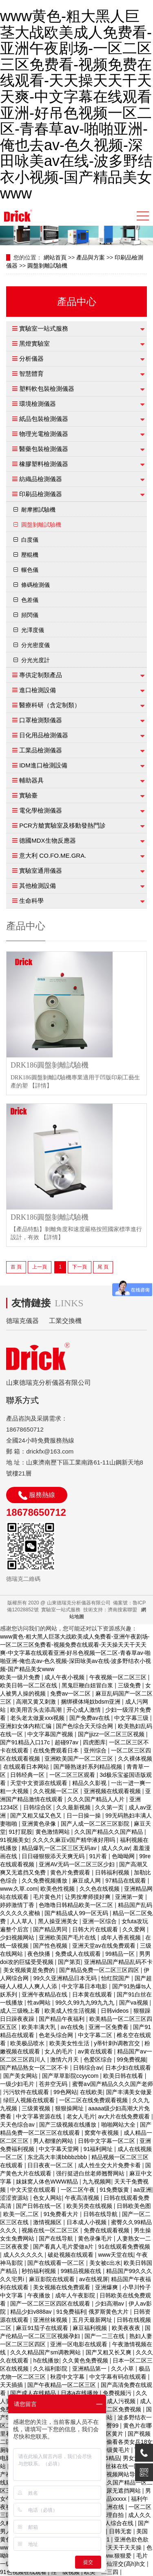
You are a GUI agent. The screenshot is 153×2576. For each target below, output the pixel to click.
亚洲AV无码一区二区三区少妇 (77, 1864)
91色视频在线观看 (24, 2572)
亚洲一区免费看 (109, 2027)
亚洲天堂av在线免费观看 (104, 1945)
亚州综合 (96, 1750)
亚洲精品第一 (90, 2368)
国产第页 (69, 1962)
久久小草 (123, 2368)
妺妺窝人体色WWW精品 (48, 2181)
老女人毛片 (81, 2116)
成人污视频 (122, 2401)
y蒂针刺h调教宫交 (118, 2043)
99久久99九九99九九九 (85, 2002)
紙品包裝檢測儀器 (43, 418)
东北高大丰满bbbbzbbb (57, 2157)
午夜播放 (39, 2295)
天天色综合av (18, 2124)
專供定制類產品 (40, 674)
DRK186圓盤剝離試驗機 (50, 1065)
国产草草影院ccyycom (71, 2076)
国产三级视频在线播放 (68, 2124)
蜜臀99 (110, 2425)
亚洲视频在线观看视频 (113, 1791)
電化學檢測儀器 (40, 810)
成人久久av (115, 1848)
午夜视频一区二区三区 (118, 1677)
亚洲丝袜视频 (51, 2320)
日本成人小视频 (87, 2222)
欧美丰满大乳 (40, 2027)
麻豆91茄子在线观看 (42, 2328)
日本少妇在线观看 (128, 2067)
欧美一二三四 (102, 2572)
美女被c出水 (105, 2263)
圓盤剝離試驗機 (47, 265)
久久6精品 (107, 2458)
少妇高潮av (110, 2303)
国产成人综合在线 (111, 2523)
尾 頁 (103, 1267)
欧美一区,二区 (22, 2214)
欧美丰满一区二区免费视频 (108, 2409)
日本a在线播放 (80, 2393)
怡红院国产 (116, 1978)
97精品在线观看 (126, 1880)
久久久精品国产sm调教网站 (46, 2352)
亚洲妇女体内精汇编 (26, 1726)
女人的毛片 (59, 2051)
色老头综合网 (57, 2035)
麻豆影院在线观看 (52, 2279)
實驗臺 (28, 795)
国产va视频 (134, 2002)
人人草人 (22, 1921)
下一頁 (79, 1267)
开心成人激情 (84, 1709)
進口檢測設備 (37, 689)
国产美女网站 (21, 2076)
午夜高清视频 (83, 2198)
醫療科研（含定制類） (49, 705)
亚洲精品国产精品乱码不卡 (118, 1962)
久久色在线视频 (100, 1888)
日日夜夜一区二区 (51, 2165)
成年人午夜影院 (76, 2295)
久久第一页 (110, 1807)
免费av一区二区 (71, 1693)
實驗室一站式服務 (43, 328)
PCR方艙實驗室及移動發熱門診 (62, 825)
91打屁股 (21, 1831)
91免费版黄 (115, 2189)
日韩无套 (121, 2531)
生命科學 (31, 900)
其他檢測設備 (37, 885)
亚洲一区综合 (100, 1921)
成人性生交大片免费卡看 (110, 2165)
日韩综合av (87, 2067)
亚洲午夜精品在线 (45, 1994)
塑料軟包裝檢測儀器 (46, 388)
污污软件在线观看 (27, 2092)
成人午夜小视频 (65, 1677)
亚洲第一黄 (130, 1897)
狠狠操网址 (70, 2108)
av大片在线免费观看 (124, 2116)
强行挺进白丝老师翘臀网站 (91, 2173)
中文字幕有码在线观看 (118, 2376)
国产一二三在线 (105, 2336)
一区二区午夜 (79, 2189)
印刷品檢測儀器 (40, 493)
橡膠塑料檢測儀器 (43, 463)
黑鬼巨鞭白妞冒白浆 (88, 1685)
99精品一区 (120, 1954)
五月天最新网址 (93, 2320)
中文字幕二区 (96, 2035)
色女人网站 (47, 2198)
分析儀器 (31, 358)
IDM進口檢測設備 (43, 765)
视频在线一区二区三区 (51, 2230)
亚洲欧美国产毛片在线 (68, 1937)
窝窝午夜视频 (102, 2132)
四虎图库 (94, 1742)
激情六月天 (65, 2059)
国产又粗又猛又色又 (36, 1815)
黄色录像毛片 (96, 2238)
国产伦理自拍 (107, 2515)
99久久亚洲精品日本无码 (65, 1978)
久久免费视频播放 (45, 1880)
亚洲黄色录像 (40, 1823)
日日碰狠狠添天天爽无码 (54, 1856)
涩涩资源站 (15, 2198)
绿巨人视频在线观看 (29, 2100)
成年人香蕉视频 (121, 1937)
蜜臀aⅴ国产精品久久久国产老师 (112, 2084)
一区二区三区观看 (73, 1775)
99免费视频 (131, 2059)
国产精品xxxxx (108, 2498)
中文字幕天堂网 (59, 2149)
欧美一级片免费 (21, 1677)
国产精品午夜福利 (62, 2019)
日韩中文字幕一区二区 (107, 2141)
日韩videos (115, 2010)
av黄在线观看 (96, 2051)
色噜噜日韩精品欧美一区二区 (77, 1905)
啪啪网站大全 (119, 2124)
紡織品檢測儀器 (40, 478)
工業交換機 (65, 1320)
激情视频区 (48, 2222)
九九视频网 (96, 2181)
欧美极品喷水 (28, 2043)
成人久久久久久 (24, 2254)
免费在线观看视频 (107, 2230)
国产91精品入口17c (25, 1742)
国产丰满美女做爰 (129, 2092)
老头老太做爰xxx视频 (38, 1718)
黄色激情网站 (53, 1831)
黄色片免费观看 (71, 1872)
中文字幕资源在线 (39, 2116)
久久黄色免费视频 (86, 2360)
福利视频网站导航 (118, 2474)
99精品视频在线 (82, 2271)
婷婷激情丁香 (18, 1905)
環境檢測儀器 (37, 403)
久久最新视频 (74, 1807)
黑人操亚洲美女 (59, 1921)
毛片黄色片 (47, 1897)
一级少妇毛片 (18, 2084)
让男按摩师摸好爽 (88, 1897)
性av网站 (39, 2002)
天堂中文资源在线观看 (39, 1783)
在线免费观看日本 (56, 1750)
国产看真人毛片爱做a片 (64, 2246)
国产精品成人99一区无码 (76, 1913)
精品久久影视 (90, 1783)
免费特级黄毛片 (110, 2450)
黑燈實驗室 (34, 343)
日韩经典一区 (28, 1775)
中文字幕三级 (132, 1718)
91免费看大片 (62, 2214)
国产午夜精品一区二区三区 (62, 2385)
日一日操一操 (84, 1815)
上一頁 (39, 1267)
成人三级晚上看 (21, 2010)
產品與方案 (90, 257)
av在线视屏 (93, 2279)
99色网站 (65, 2092)
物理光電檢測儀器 (43, 433)
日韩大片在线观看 (96, 1929)
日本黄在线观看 (93, 1994)
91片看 (99, 1856)
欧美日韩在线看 (124, 2076)
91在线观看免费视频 (124, 2246)
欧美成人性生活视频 (71, 2010)
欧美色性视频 (58, 1888)
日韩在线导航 (101, 2214)
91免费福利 (71, 2311)
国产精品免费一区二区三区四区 (100, 1970)
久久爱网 (134, 1929)
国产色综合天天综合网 (85, 1726)
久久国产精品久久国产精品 (109, 1831)
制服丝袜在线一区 (117, 2466)
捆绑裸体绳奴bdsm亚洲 (91, 1701)
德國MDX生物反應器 (47, 840)
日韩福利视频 (113, 1872)
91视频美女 (14, 1840)
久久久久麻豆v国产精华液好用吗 (74, 1840)
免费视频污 (118, 2393)
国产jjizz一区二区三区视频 (112, 1734)
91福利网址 (99, 2149)
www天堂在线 (115, 2254)
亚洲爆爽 (107, 2287)
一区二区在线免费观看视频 (94, 2100)
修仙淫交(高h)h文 (124, 2564)
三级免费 (130, 1685)
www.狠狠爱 (117, 2555)
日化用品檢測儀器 (43, 735)
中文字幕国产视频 (51, 1734)
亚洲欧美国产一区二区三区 (79, 1758)
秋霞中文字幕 (68, 2376)
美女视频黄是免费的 (29, 1970)
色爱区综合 (99, 2059)
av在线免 (73, 2027)
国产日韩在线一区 (39, 2206)
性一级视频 (66, 2572)
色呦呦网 (124, 1856)
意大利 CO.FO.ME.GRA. (52, 855)
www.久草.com (19, 1888)
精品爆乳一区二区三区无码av (60, 1848)
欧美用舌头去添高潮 (36, 1709)
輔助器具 (31, 780)
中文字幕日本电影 (85, 1986)
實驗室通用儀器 (40, 870)
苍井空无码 (54, 2084)
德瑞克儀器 (22, 1320)
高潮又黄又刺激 (37, 1701)
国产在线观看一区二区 (56, 2263)
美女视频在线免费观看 (62, 2287)
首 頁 (16, 1267)
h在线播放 (46, 2360)
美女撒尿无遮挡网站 (115, 2490)
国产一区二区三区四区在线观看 (51, 2303)
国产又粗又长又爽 (109, 2352)
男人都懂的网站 (54, 2141)
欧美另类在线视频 (90, 2206)
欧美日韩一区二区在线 (29, 1685)
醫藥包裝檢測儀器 (43, 448)
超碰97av (67, 1742)
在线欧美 (91, 2092)
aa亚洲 (142, 2189)
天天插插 (12, 2385)
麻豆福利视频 (91, 2328)
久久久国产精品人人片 (96, 1799)
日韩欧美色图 (134, 2206)
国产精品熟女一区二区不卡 (35, 2067)
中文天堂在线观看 (34, 2189)
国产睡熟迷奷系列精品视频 (88, 1766)
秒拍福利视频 (40, 2271)
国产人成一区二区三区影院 (96, 1823)
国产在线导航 (57, 2238)
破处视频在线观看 (71, 2254)
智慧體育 (31, 373)
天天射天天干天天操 (116, 2547)
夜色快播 (39, 1954)
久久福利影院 (51, 2368)
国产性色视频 (51, 1945)
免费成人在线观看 (78, 1954)
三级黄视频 (37, 2108)
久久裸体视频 (135, 1758)
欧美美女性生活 (70, 2043)
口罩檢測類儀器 (40, 720)
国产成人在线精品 (34, 2393)
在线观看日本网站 (27, 1766)
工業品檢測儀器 (40, 750)
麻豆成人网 (87, 1880)
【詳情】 (40, 1086)
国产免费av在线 (90, 1718)
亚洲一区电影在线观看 (79, 2344)
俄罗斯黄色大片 (109, 2311)
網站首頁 (55, 257)
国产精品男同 (51, 1929)
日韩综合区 (38, 1807)
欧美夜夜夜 (127, 2328)
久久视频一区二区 (56, 1791)
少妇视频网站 (18, 1937)
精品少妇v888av (31, 2311)
